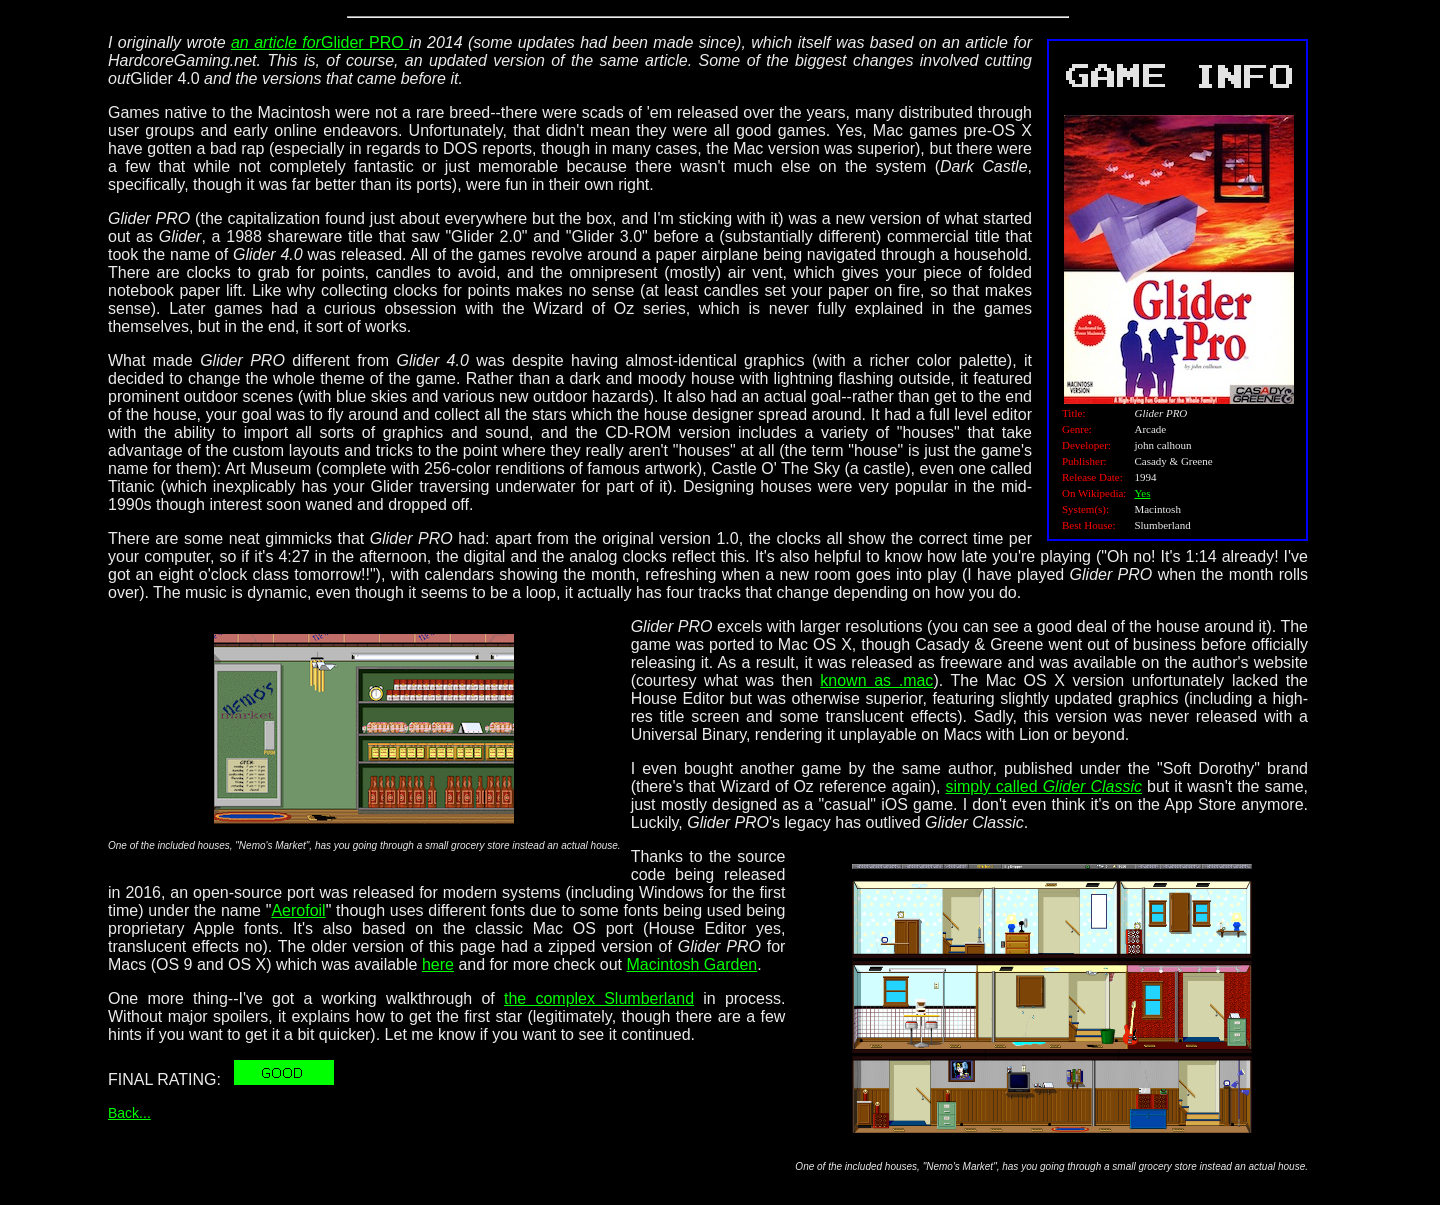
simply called (1043, 786)
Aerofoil (298, 910)
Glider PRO (365, 42)
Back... (129, 1113)
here (438, 964)
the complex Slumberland (599, 998)
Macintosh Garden (691, 964)
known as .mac (876, 680)
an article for (276, 42)
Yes (1142, 493)
